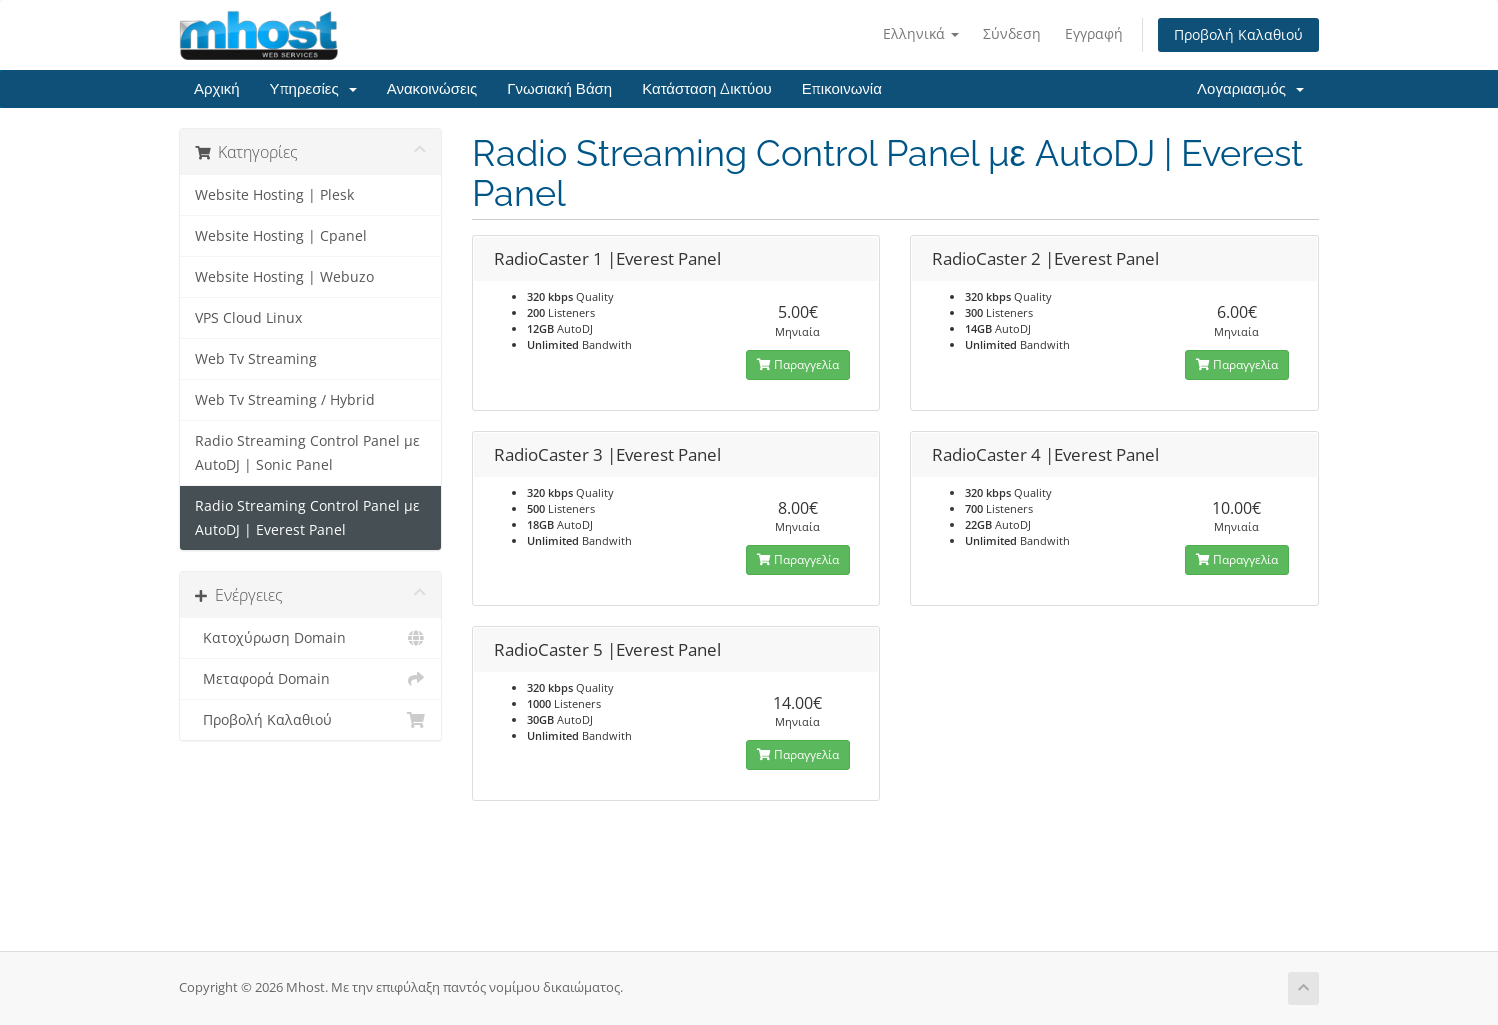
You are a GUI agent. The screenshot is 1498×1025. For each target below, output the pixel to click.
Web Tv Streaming (256, 359)
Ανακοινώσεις (432, 89)
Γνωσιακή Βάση (559, 89)
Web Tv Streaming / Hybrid (285, 400)
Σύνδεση (1012, 33)
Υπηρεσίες (313, 89)
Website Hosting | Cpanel (281, 236)
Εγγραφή (1094, 33)
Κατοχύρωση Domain (310, 638)
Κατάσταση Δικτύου (707, 89)
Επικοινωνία (842, 89)
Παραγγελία (798, 364)
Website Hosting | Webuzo (284, 277)
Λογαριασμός (1250, 89)
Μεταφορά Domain (310, 679)
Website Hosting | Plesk (274, 195)
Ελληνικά (921, 33)
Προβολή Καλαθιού (1238, 34)
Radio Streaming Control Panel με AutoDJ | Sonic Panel (307, 453)
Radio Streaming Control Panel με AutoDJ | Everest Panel (307, 518)
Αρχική (217, 89)
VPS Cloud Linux (248, 318)
